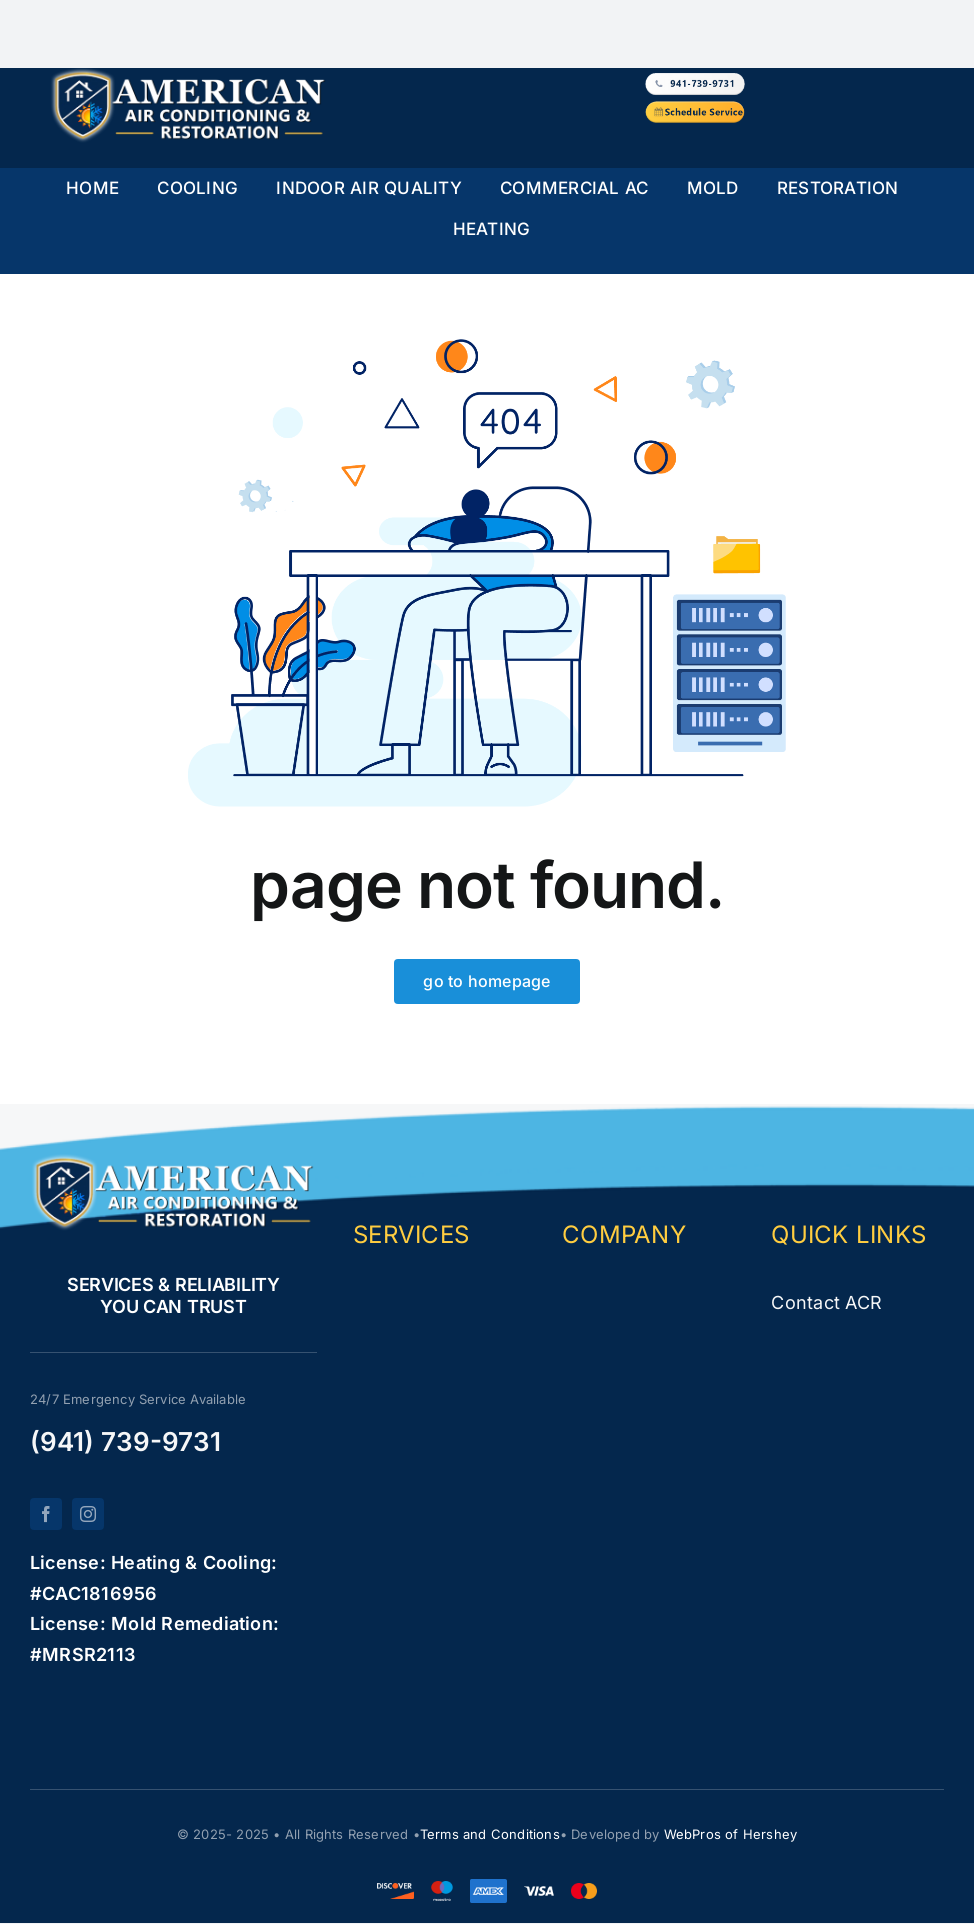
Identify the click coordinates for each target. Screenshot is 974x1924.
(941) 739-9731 (125, 1441)
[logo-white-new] (189, 76)
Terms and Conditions (490, 1834)
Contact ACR (826, 1302)
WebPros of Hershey (731, 1834)
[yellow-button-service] (695, 106)
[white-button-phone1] (695, 78)
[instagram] (88, 1514)
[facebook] (46, 1514)
